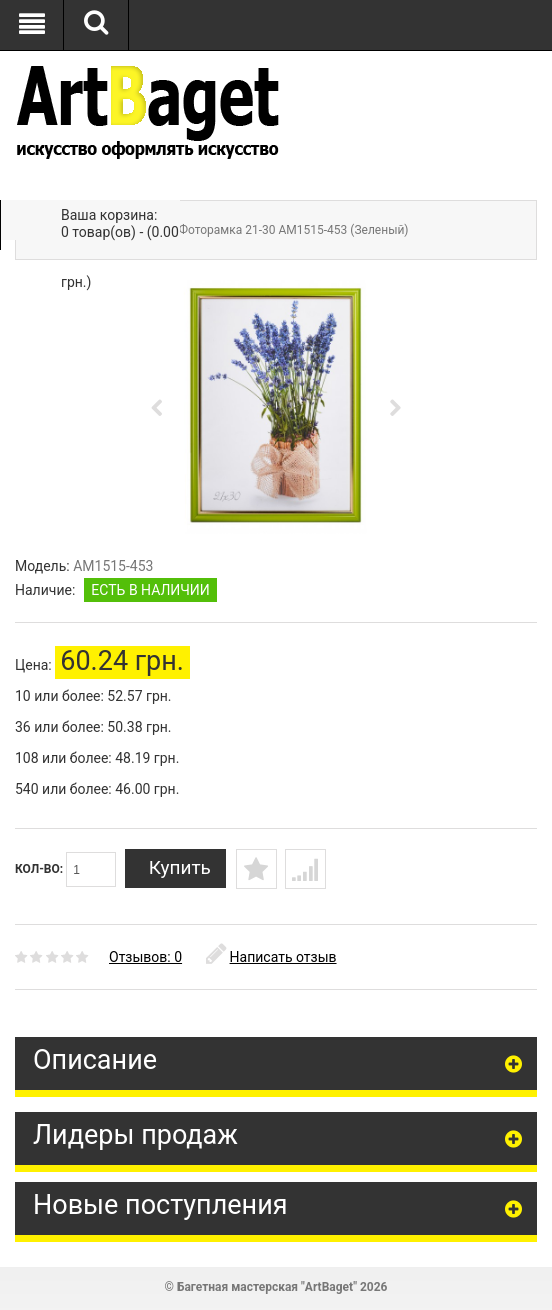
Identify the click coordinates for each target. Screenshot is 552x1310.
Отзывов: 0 (145, 957)
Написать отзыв (271, 957)
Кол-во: (65, 869)
